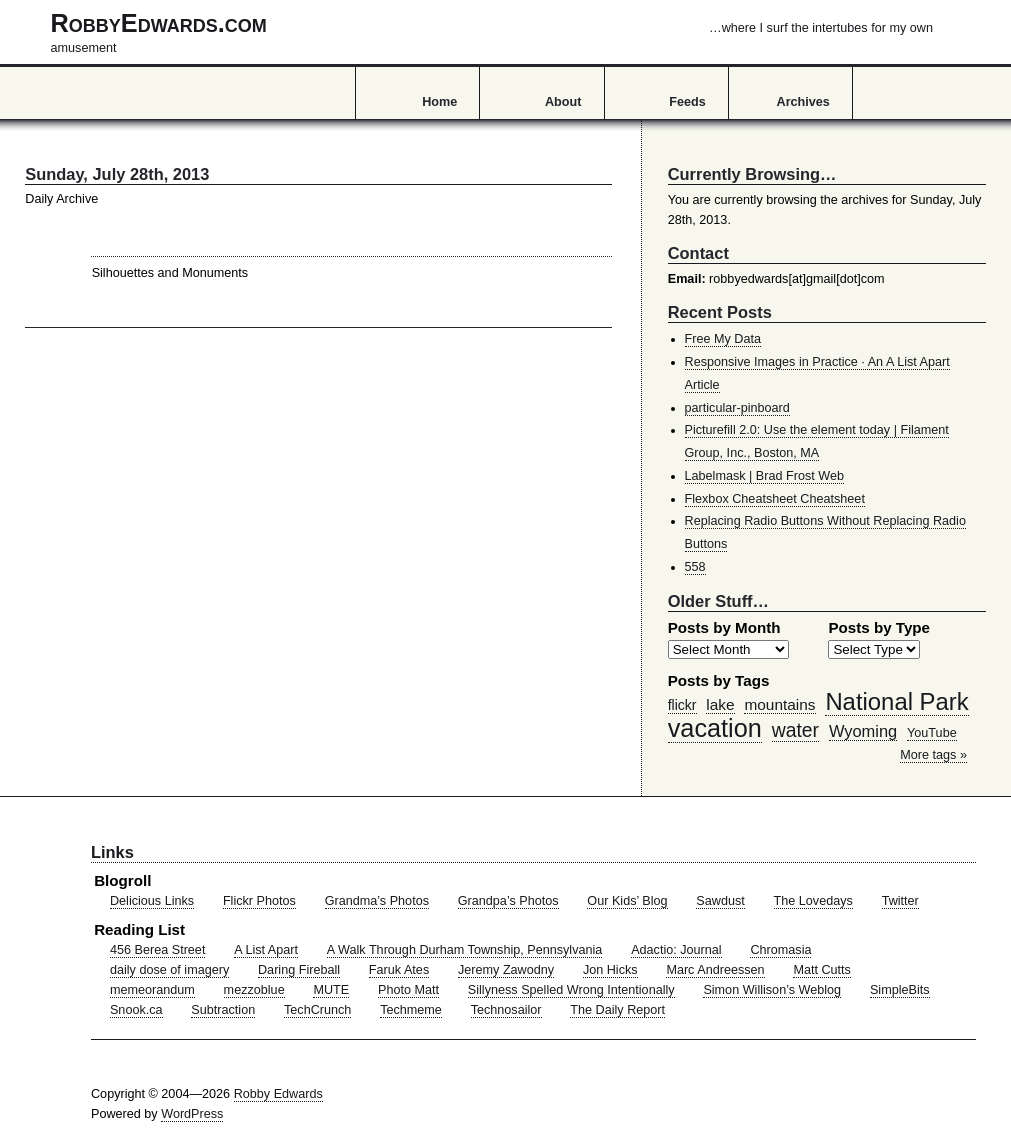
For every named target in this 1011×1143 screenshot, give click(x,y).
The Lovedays (813, 901)
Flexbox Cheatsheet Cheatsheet (775, 499)
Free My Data (723, 339)
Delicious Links (152, 901)
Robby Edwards (278, 1094)
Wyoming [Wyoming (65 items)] (863, 731)
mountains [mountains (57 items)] (779, 704)
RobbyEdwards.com (492, 32)
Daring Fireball (299, 970)
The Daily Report (617, 1010)
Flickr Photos (259, 901)
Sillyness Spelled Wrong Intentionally (571, 990)
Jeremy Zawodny (506, 970)
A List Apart (266, 950)
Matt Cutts (822, 970)
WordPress (192, 1114)
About (563, 102)
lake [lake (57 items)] (720, 704)
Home (439, 102)
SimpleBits (900, 990)
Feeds (687, 102)
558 (695, 567)
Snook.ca (136, 1010)
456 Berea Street (157, 950)
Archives (803, 102)
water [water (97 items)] (795, 730)
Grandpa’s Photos (508, 901)
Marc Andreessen (715, 970)
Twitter (900, 901)
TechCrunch (317, 1010)
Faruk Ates (399, 970)
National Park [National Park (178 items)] (896, 701)
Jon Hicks (610, 970)
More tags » (933, 755)
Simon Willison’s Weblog (772, 990)
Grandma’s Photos (377, 901)
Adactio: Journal (676, 950)
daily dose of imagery (169, 970)
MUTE (331, 990)
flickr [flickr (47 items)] (682, 705)
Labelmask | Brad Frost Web (765, 476)
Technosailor (506, 1010)
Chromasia (780, 950)
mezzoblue (254, 990)
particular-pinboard (737, 408)
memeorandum (152, 990)
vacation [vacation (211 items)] (715, 728)
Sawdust (720, 901)
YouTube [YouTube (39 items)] (932, 733)
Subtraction (223, 1010)
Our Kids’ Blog (627, 901)
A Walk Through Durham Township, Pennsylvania (465, 950)
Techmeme (411, 1010)
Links (112, 852)
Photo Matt (408, 990)
